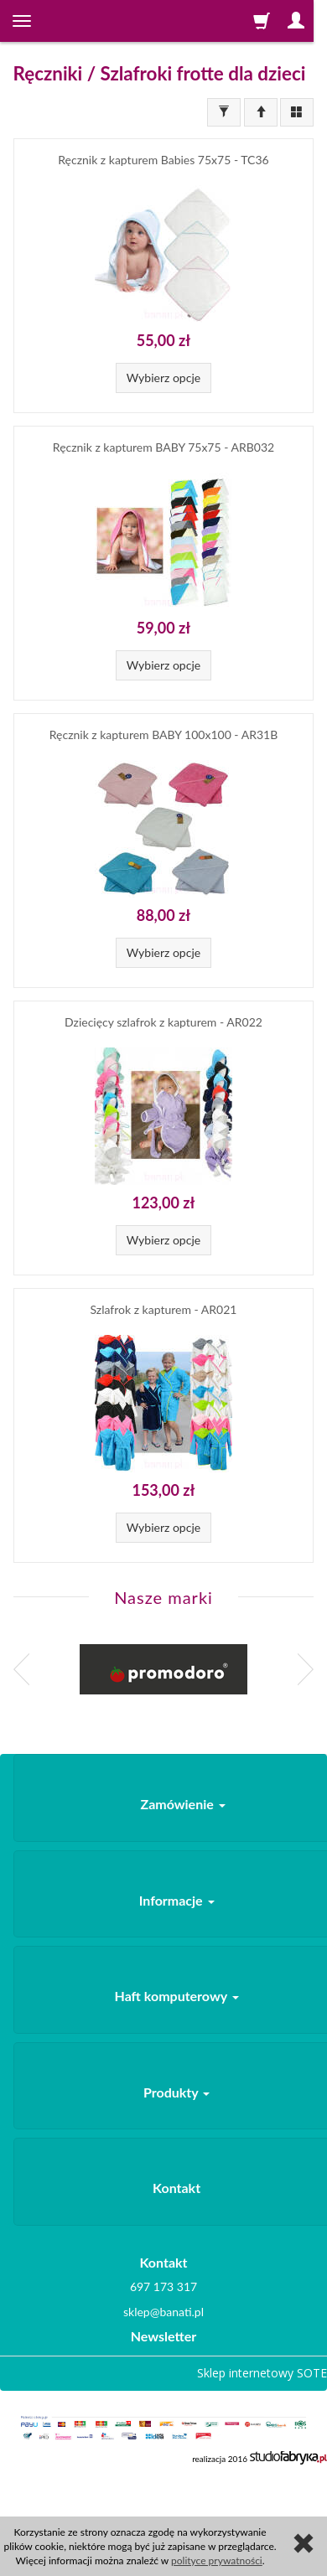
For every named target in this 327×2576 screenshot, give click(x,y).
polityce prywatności (216, 2560)
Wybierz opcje (163, 377)
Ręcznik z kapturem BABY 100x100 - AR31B (163, 734)
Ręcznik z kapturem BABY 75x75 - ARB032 (163, 447)
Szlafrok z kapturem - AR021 (164, 1309)
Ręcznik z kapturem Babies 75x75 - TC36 (163, 160)
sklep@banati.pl (163, 2311)
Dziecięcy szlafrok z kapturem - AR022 (163, 1022)
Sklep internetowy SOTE (262, 2373)
